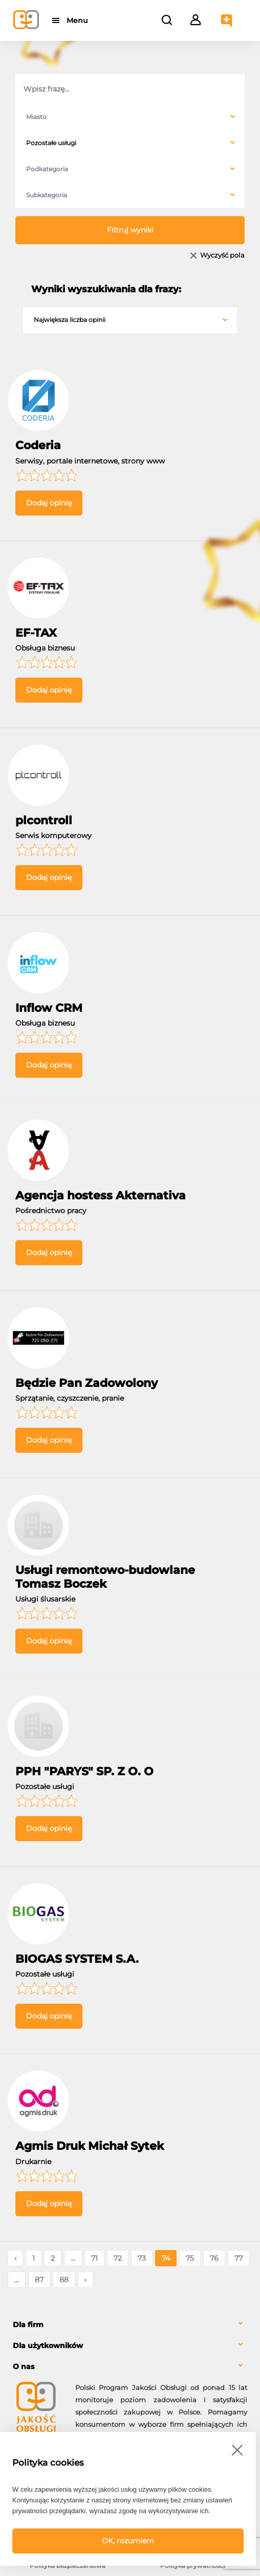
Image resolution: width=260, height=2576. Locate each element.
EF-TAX (36, 633)
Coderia (38, 445)
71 (94, 2258)
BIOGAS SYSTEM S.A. (77, 1959)
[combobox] (130, 117)
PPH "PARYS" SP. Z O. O (84, 1771)
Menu (78, 20)
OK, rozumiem (128, 2540)
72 (118, 2258)
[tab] (130, 2324)
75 (190, 2258)
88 (64, 2279)
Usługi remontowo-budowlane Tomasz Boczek (105, 1576)
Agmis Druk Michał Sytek (89, 2146)
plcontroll (43, 820)
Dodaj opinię (49, 502)
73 (142, 2258)
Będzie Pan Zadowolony (86, 1383)
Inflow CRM (48, 1008)
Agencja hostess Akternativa (100, 1195)
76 (214, 2258)
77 (238, 2258)
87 (39, 2279)
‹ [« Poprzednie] (15, 2258)
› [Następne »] (85, 2279)
